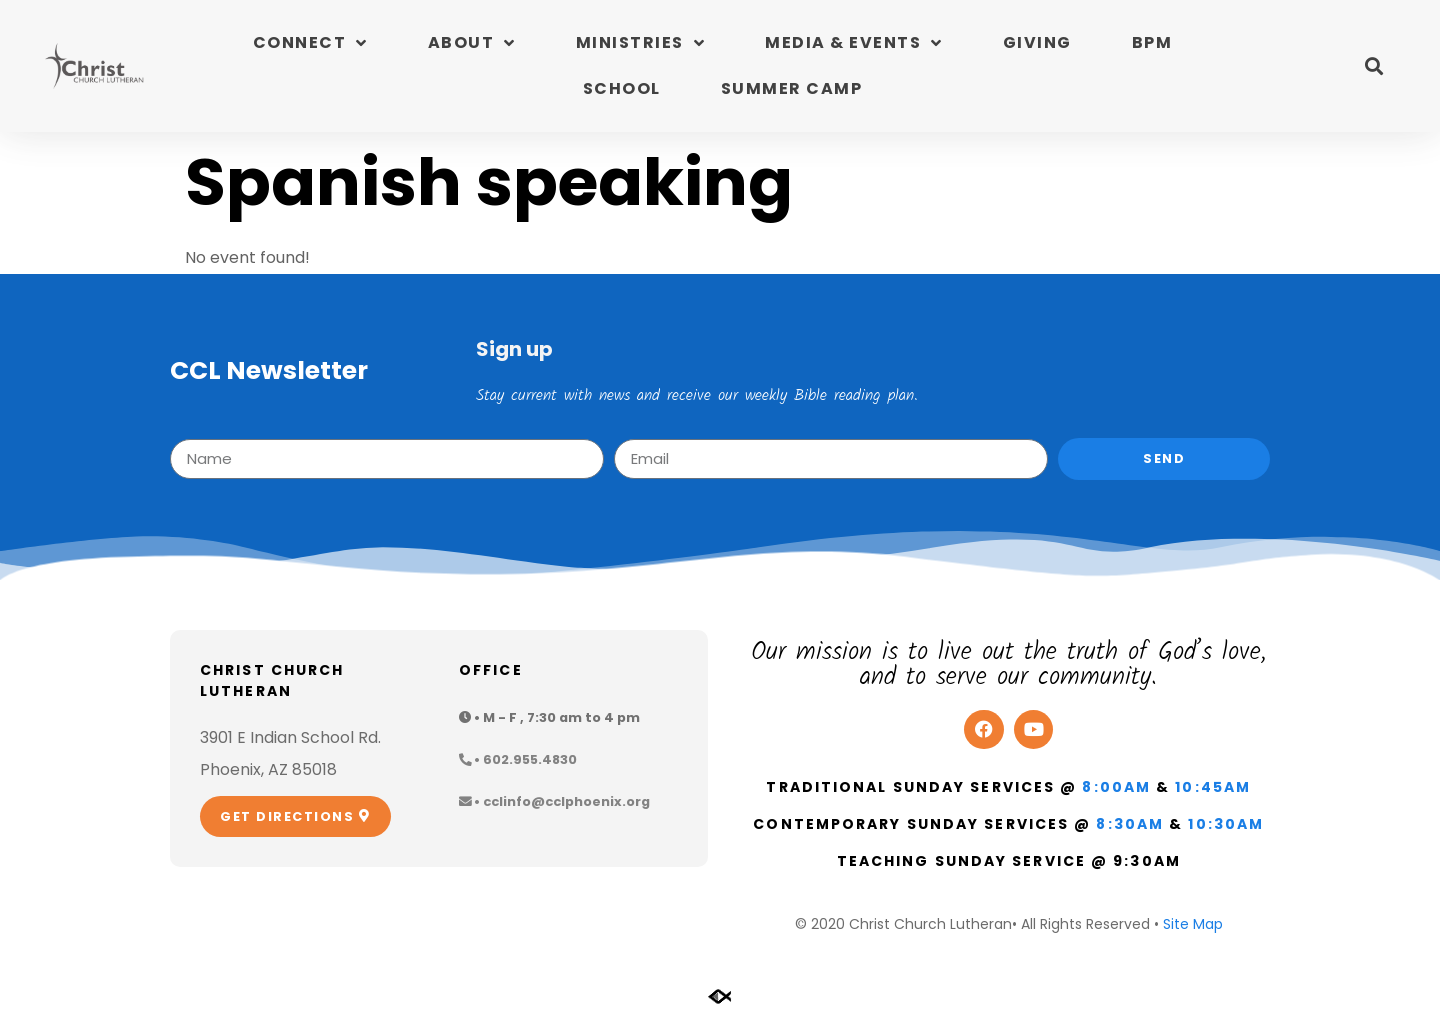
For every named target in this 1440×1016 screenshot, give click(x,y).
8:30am (1130, 824)
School (622, 88)
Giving (1037, 42)
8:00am (1116, 787)
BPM (1152, 42)
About (472, 43)
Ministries (641, 43)
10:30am (1226, 824)
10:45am (1213, 787)
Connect (310, 43)
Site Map (1193, 924)
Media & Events (854, 43)
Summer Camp (792, 88)
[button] (1373, 66)
